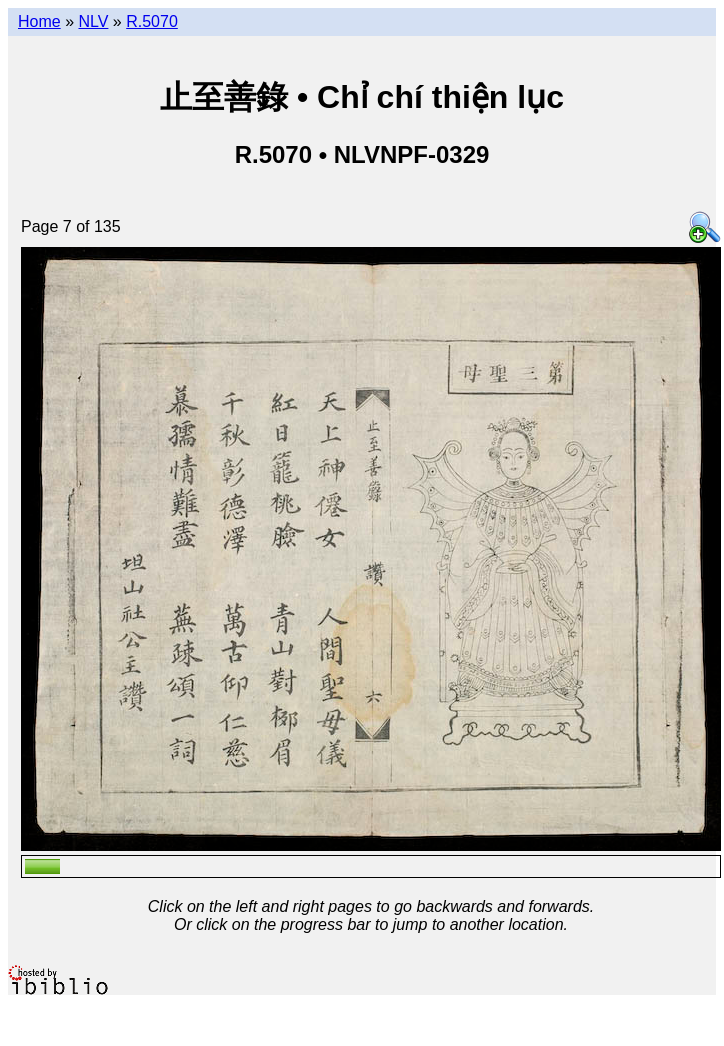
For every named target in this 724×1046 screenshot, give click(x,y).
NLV (93, 21)
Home (39, 21)
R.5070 (152, 21)
